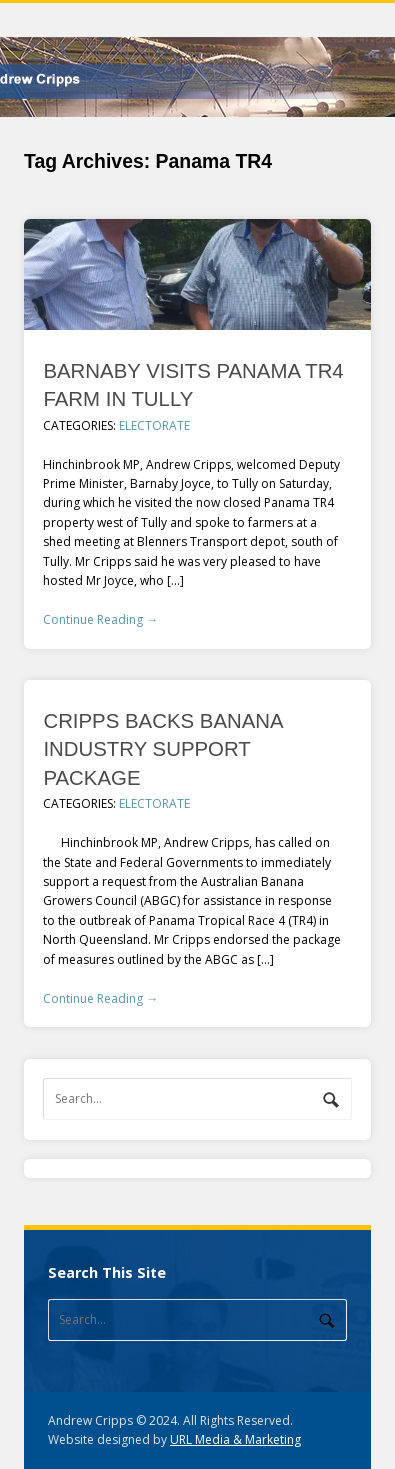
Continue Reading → (100, 619)
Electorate (154, 425)
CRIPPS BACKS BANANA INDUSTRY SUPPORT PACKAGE (162, 749)
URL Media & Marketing (235, 1439)
